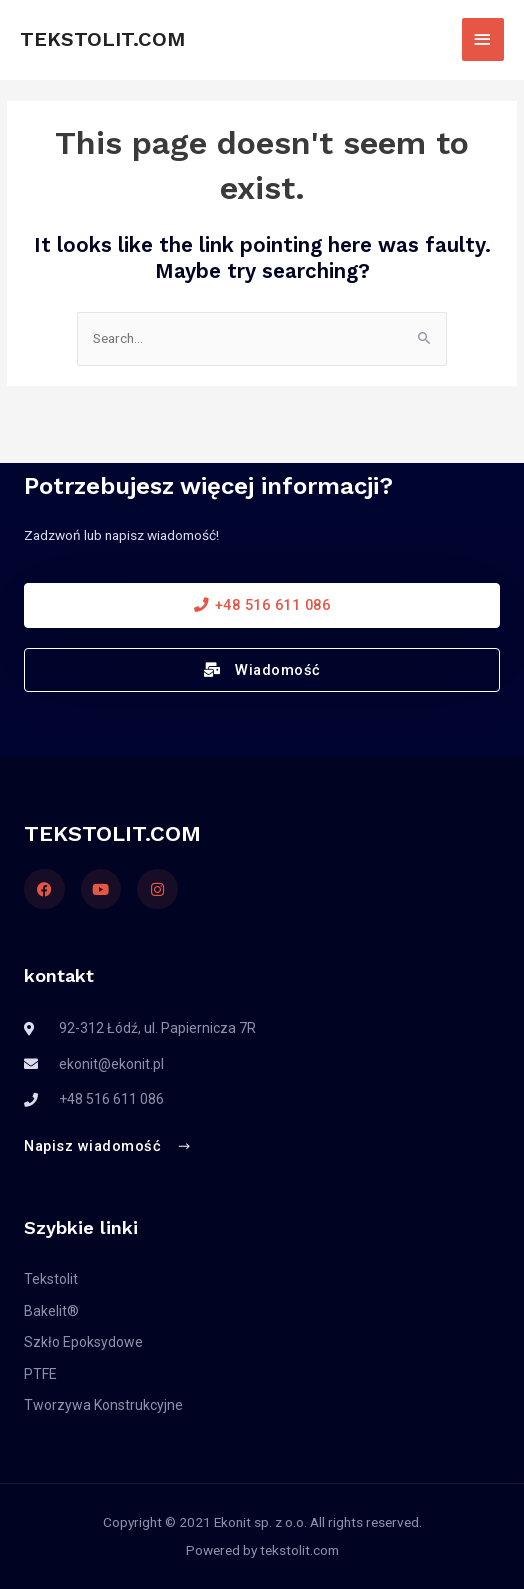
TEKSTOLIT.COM (102, 39)
